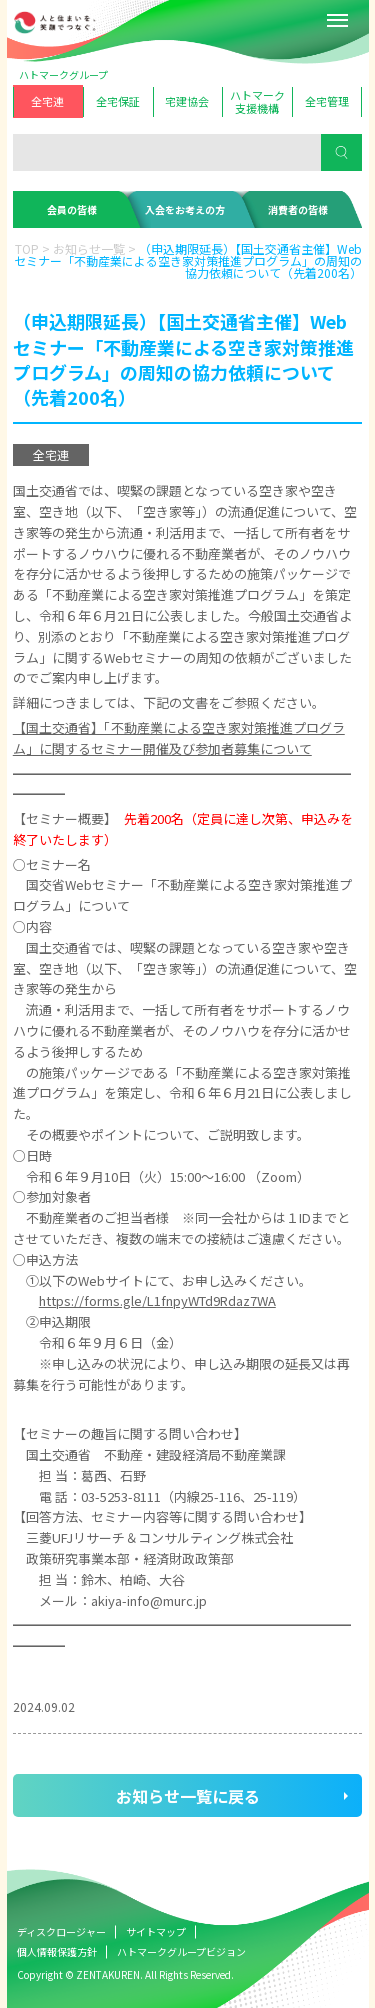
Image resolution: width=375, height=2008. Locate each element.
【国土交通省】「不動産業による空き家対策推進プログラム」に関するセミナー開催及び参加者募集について (179, 738)
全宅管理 (327, 101)
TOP (27, 248)
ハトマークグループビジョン (181, 1951)
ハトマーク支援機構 (257, 101)
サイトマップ (156, 1931)
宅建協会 (187, 101)
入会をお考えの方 (185, 209)
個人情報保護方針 (57, 1951)
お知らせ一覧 (89, 248)
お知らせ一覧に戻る (188, 1796)
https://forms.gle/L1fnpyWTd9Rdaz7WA (157, 1300)
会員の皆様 (72, 209)
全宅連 (47, 101)
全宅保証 (118, 101)
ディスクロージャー (61, 1931)
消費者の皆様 (298, 209)
